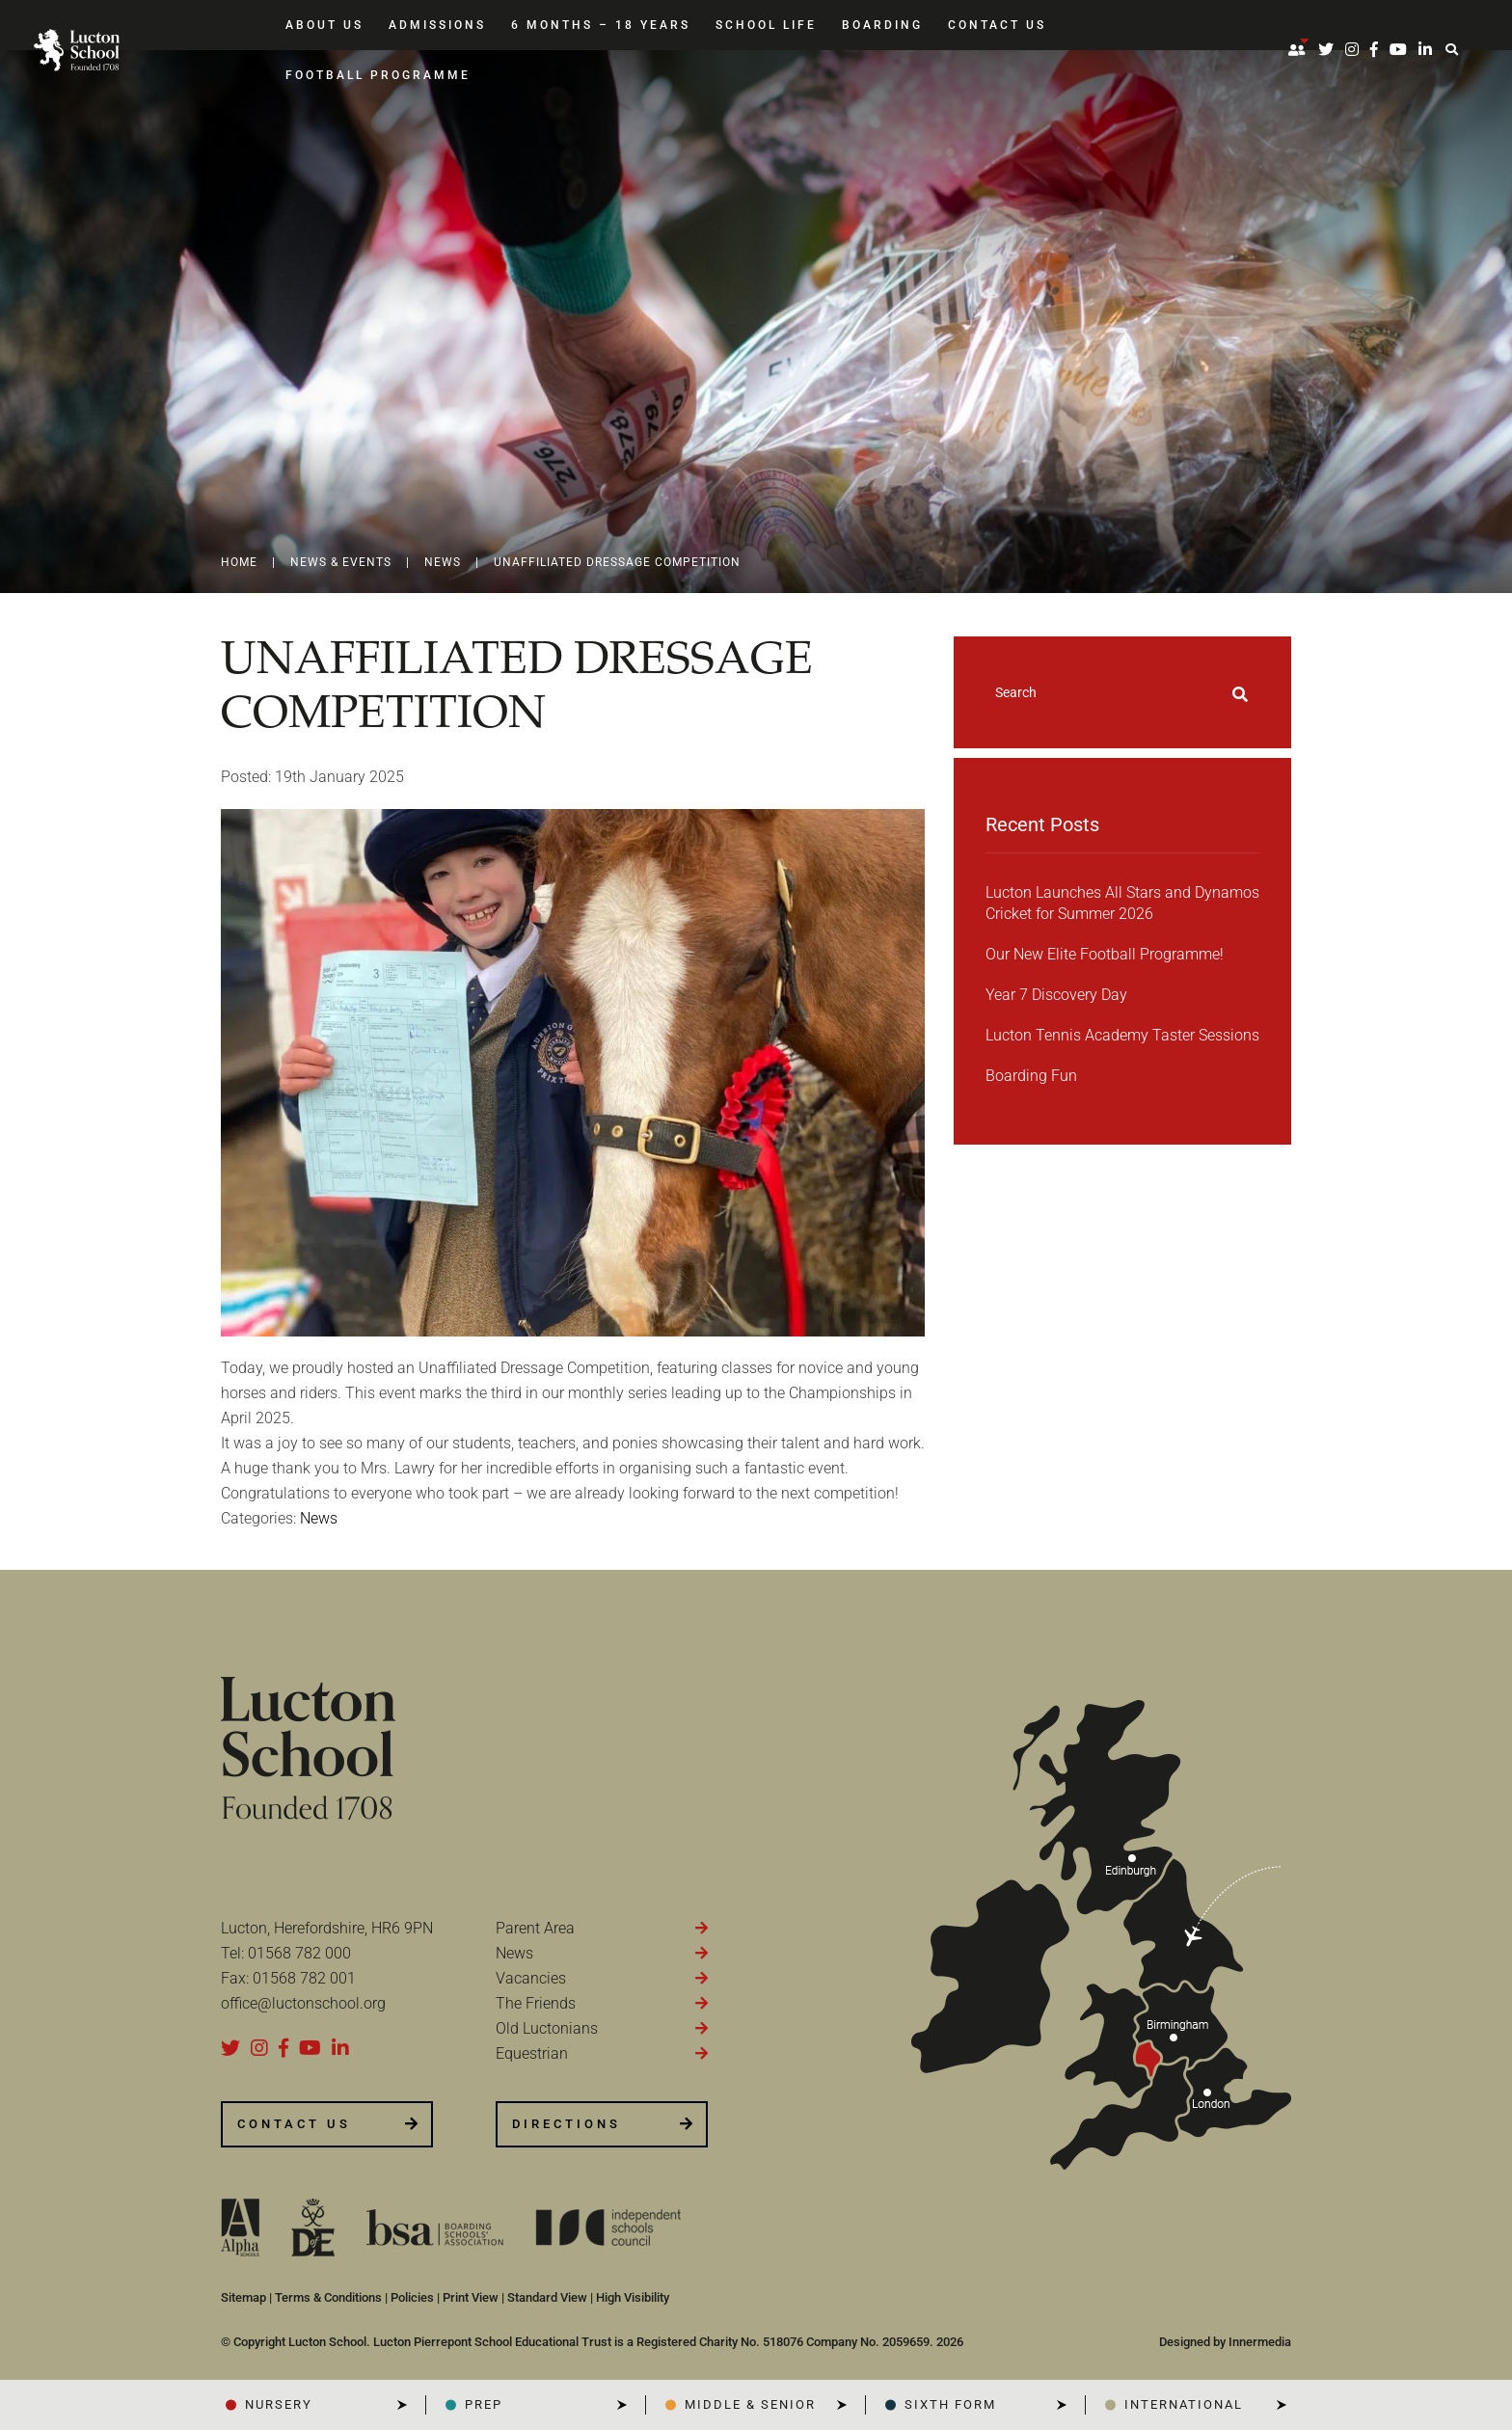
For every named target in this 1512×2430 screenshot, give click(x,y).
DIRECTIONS (566, 2124)
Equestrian (532, 2053)
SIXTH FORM (950, 2404)
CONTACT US (294, 2124)
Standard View (547, 2297)
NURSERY (278, 2404)
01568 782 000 (299, 1953)
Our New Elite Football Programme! (1105, 954)
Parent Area (535, 1928)
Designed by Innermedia (1225, 2342)
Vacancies (531, 1978)
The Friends (536, 2003)
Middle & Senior (750, 2404)
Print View (471, 2297)
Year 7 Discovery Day (1056, 995)
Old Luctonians (547, 2028)
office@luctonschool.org (303, 2003)
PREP (483, 2404)
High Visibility (632, 2297)
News (514, 1953)
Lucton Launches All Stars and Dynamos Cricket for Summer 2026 (1122, 903)
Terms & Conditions (328, 2297)
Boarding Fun (1031, 1075)
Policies (412, 2297)
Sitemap (243, 2297)
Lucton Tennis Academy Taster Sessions (1122, 1035)
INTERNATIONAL (1183, 2404)
